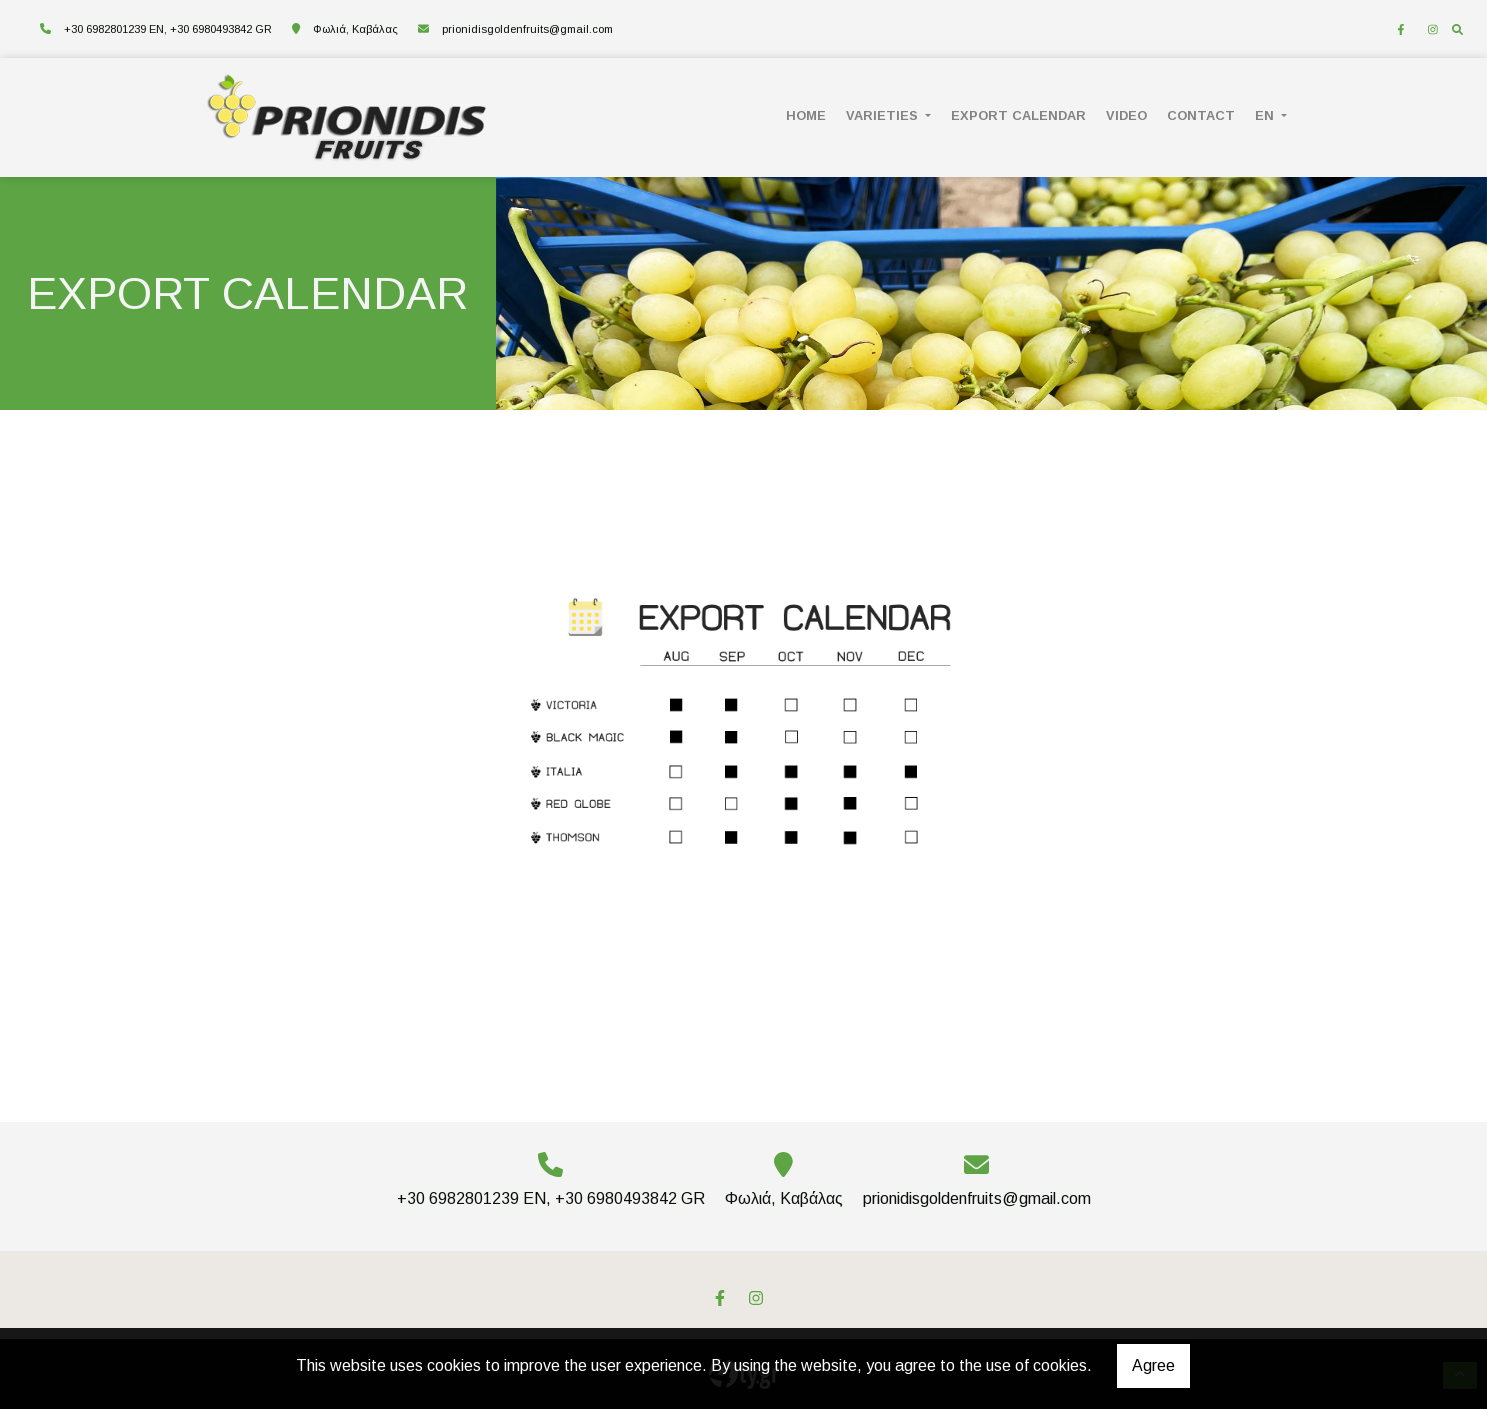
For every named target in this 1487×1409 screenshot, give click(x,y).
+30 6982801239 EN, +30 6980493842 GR (168, 29)
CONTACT (1201, 115)
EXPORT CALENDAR (1018, 115)
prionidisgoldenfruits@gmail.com (527, 29)
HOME (806, 115)
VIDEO (1126, 115)
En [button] (1266, 115)
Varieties (884, 115)
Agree (1153, 1365)
